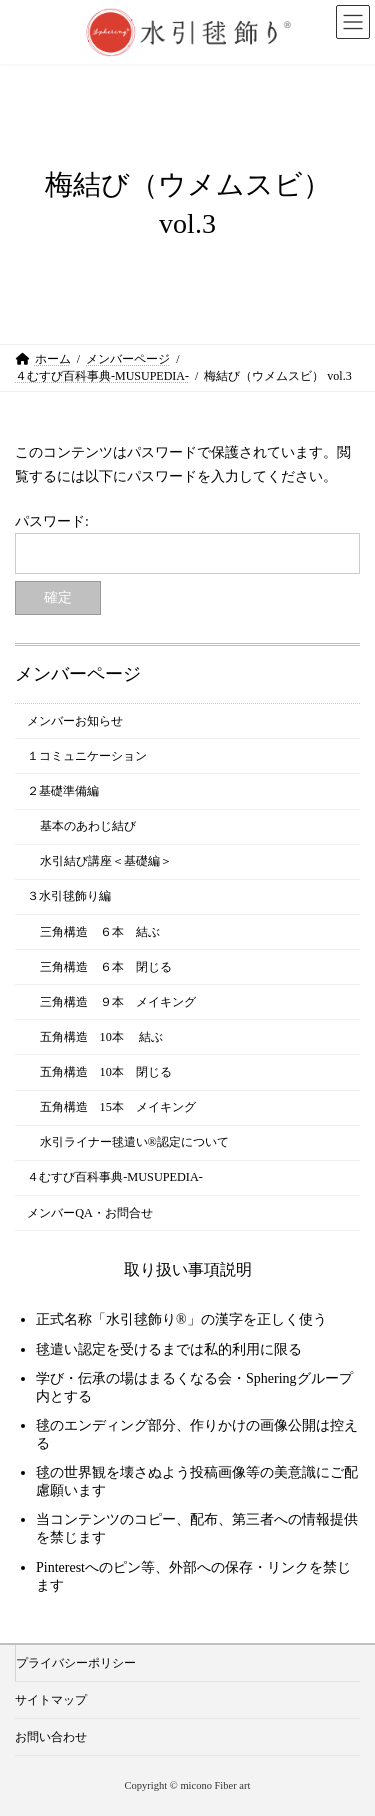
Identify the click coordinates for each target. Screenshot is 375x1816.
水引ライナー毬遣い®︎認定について (134, 1142)
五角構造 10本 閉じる (106, 1072)
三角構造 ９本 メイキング (118, 1002)
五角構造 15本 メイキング (118, 1107)
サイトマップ (51, 1700)
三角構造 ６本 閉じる (106, 966)
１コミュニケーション (87, 756)
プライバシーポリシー (76, 1663)
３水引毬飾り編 (69, 896)
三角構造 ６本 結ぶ (100, 931)
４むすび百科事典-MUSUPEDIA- (115, 1177)
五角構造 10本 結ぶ (101, 1037)
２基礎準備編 (63, 791)
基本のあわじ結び (88, 826)
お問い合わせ (51, 1737)
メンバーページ (78, 674)
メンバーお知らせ (75, 721)
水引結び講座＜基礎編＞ (106, 861)
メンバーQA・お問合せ (90, 1212)
